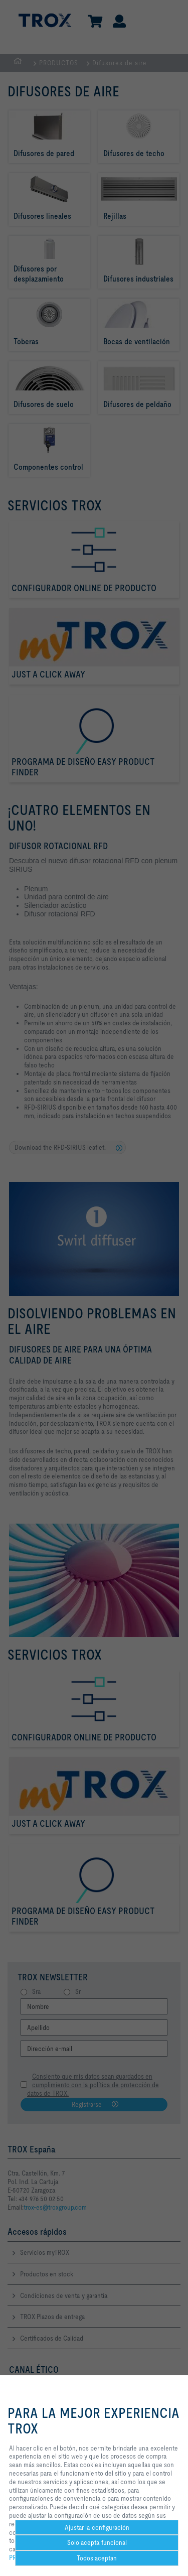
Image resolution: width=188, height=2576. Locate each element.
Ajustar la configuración (97, 2527)
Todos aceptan (97, 2558)
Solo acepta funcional (97, 2542)
